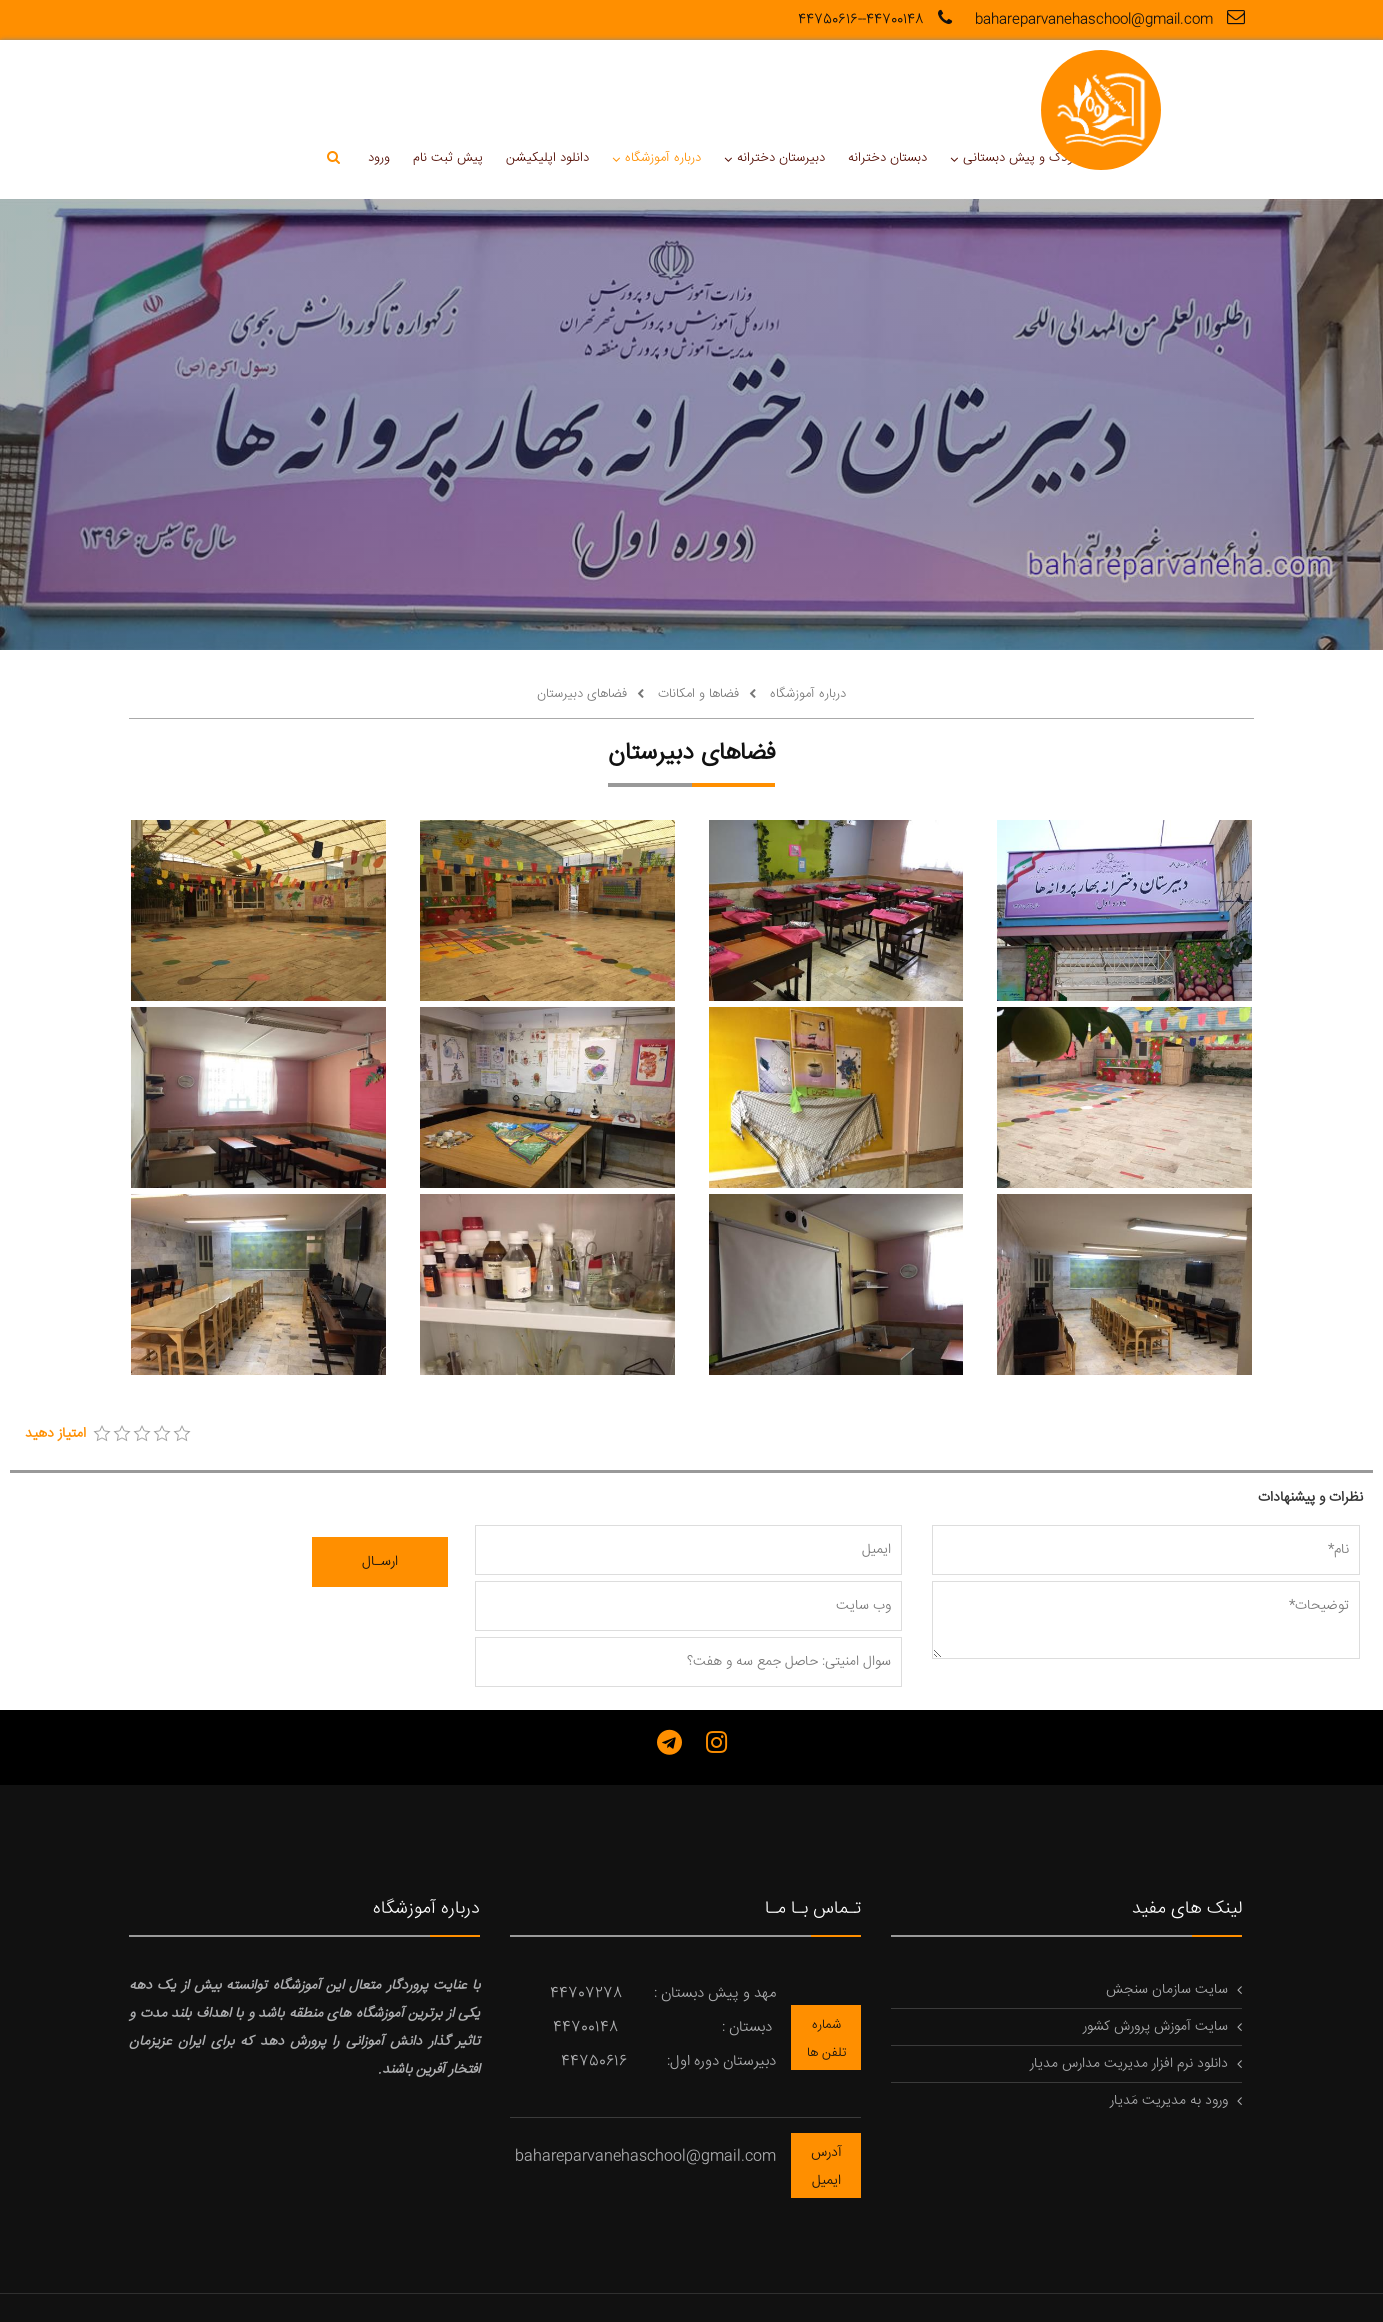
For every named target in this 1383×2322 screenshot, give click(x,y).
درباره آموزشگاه (486, 82)
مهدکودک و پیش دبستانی (850, 82)
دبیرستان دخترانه (603, 82)
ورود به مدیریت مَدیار (1169, 2026)
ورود (205, 82)
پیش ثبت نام (273, 82)
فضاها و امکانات (696, 618)
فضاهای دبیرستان (582, 618)
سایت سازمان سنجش (1167, 1915)
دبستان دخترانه (708, 82)
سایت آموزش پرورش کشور (1155, 1952)
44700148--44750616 (877, 20)
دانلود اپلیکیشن (371, 82)
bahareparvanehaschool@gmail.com (1112, 19)
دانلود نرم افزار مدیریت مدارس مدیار (1129, 1989)
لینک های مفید (1187, 1834)
